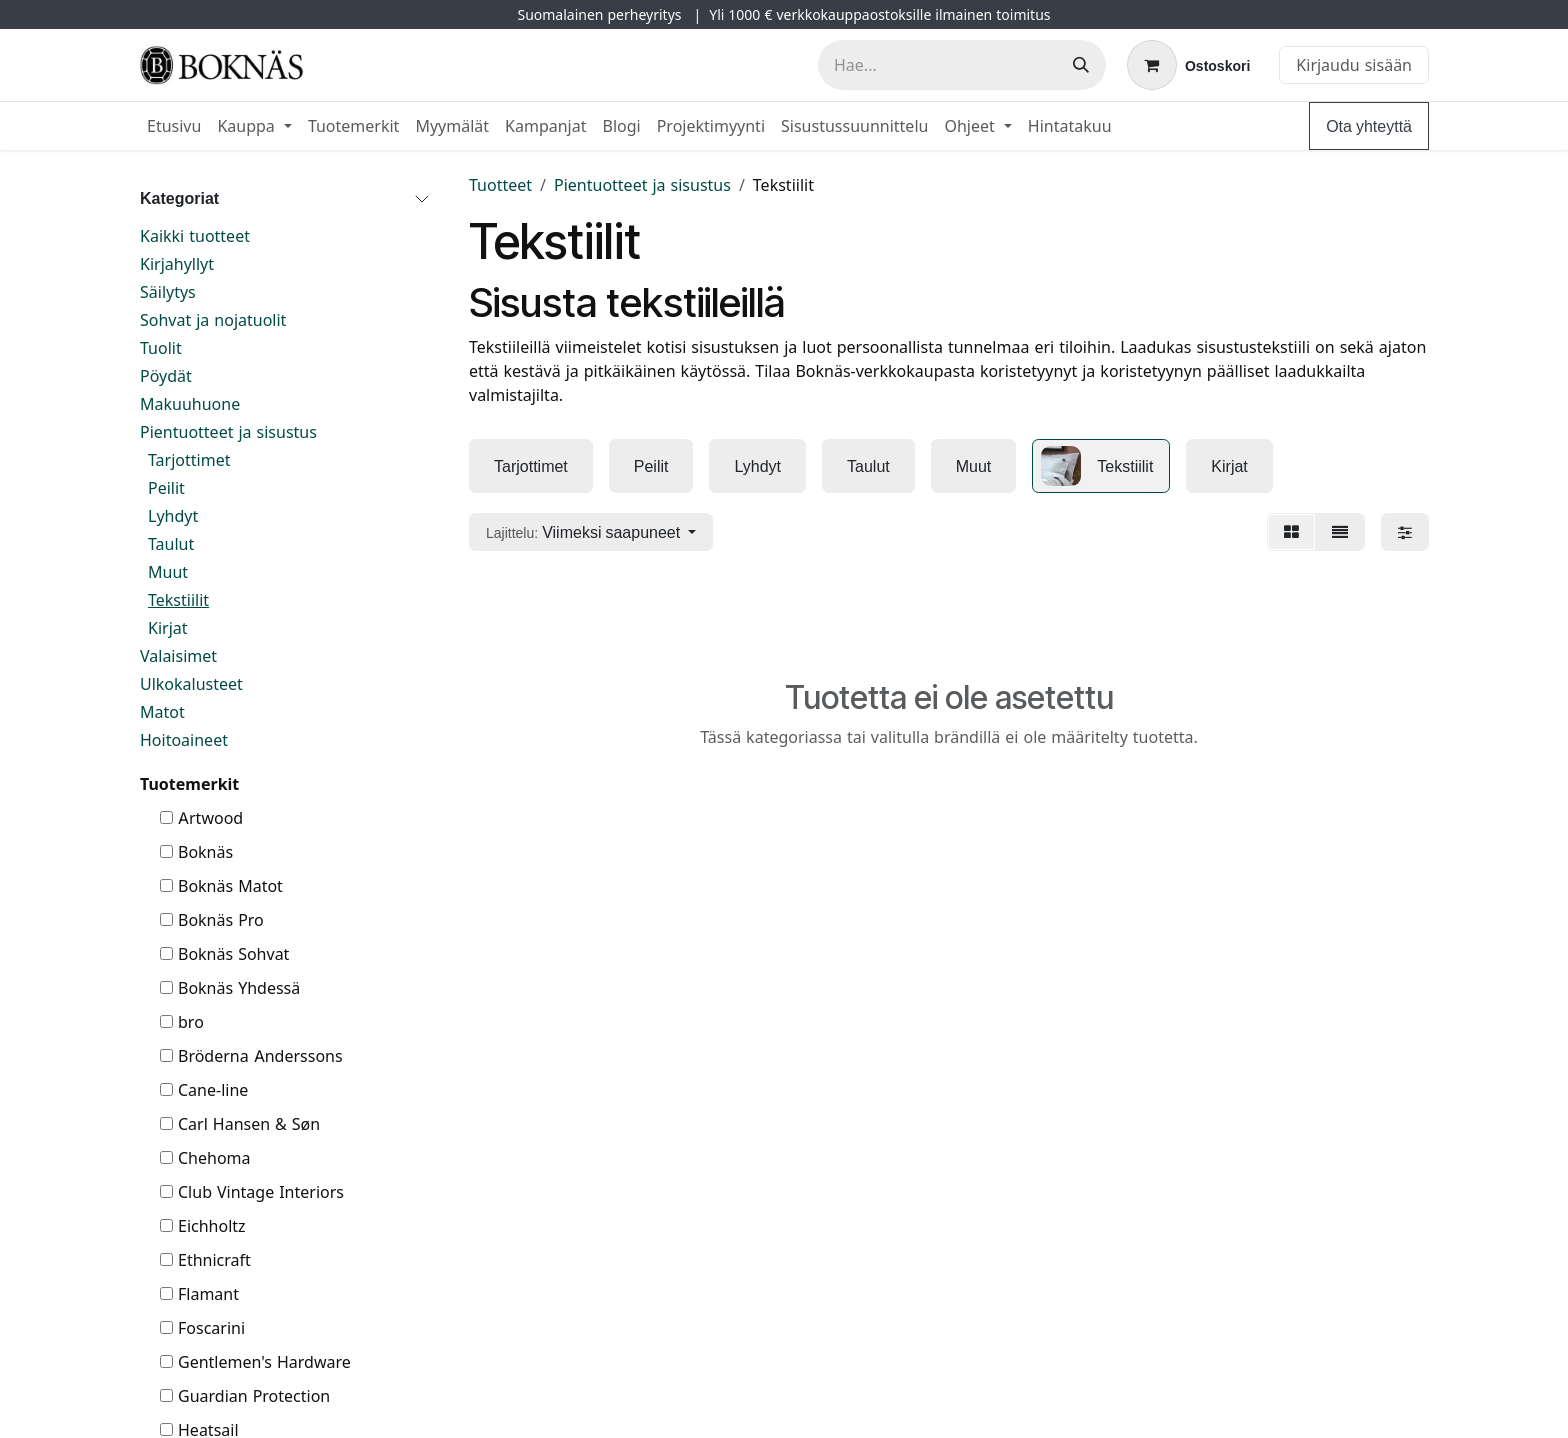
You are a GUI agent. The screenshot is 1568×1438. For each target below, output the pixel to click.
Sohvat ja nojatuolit (213, 320)
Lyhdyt (173, 516)
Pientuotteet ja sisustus (228, 432)
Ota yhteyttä (1369, 126)
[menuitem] (174, 126)
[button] (591, 532)
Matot (162, 712)
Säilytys (168, 292)
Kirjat (168, 628)
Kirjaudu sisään (1354, 65)
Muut (168, 572)
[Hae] (1081, 65)
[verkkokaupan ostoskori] (1188, 65)
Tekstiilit (178, 600)
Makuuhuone (190, 404)
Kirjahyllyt (177, 264)
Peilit (166, 488)
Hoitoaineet (184, 740)
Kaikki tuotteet (195, 236)
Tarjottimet (189, 460)
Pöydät (166, 376)
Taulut (171, 544)
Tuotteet (500, 185)
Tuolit (161, 348)
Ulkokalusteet (191, 684)
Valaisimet (178, 656)
